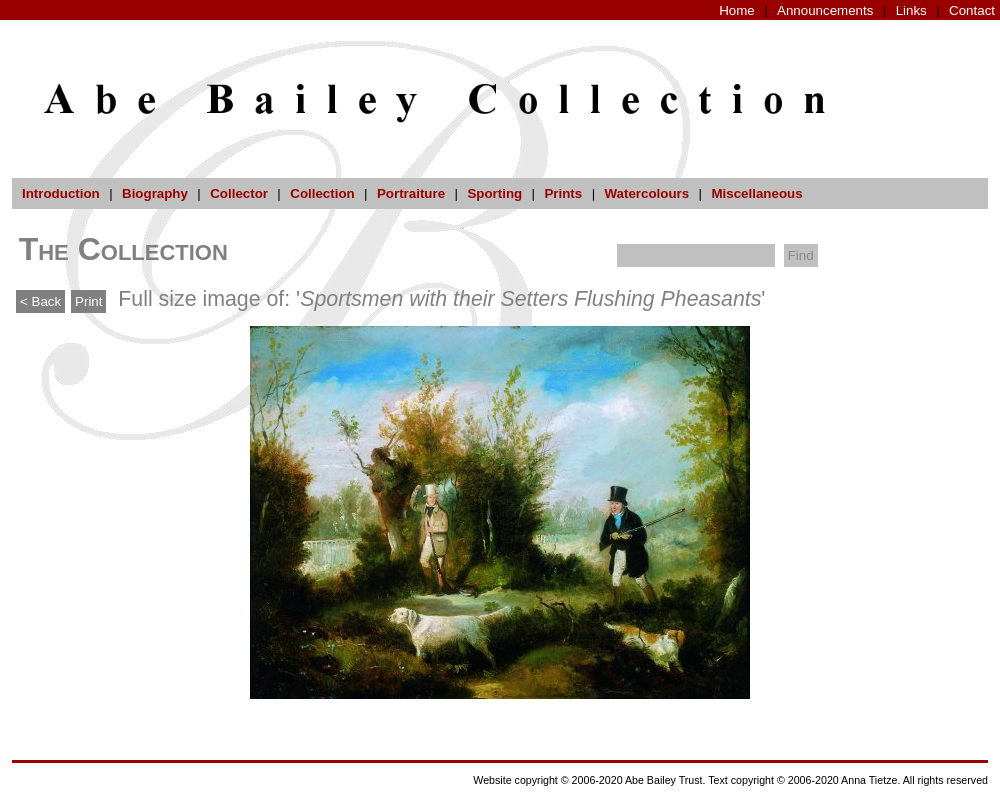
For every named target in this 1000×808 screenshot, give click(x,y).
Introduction (61, 193)
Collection (322, 193)
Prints (563, 193)
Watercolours (647, 193)
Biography (155, 193)
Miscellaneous (756, 193)
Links (911, 10)
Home (737, 10)
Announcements (825, 10)
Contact (972, 10)
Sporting (494, 193)
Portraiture (411, 193)
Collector (239, 193)
